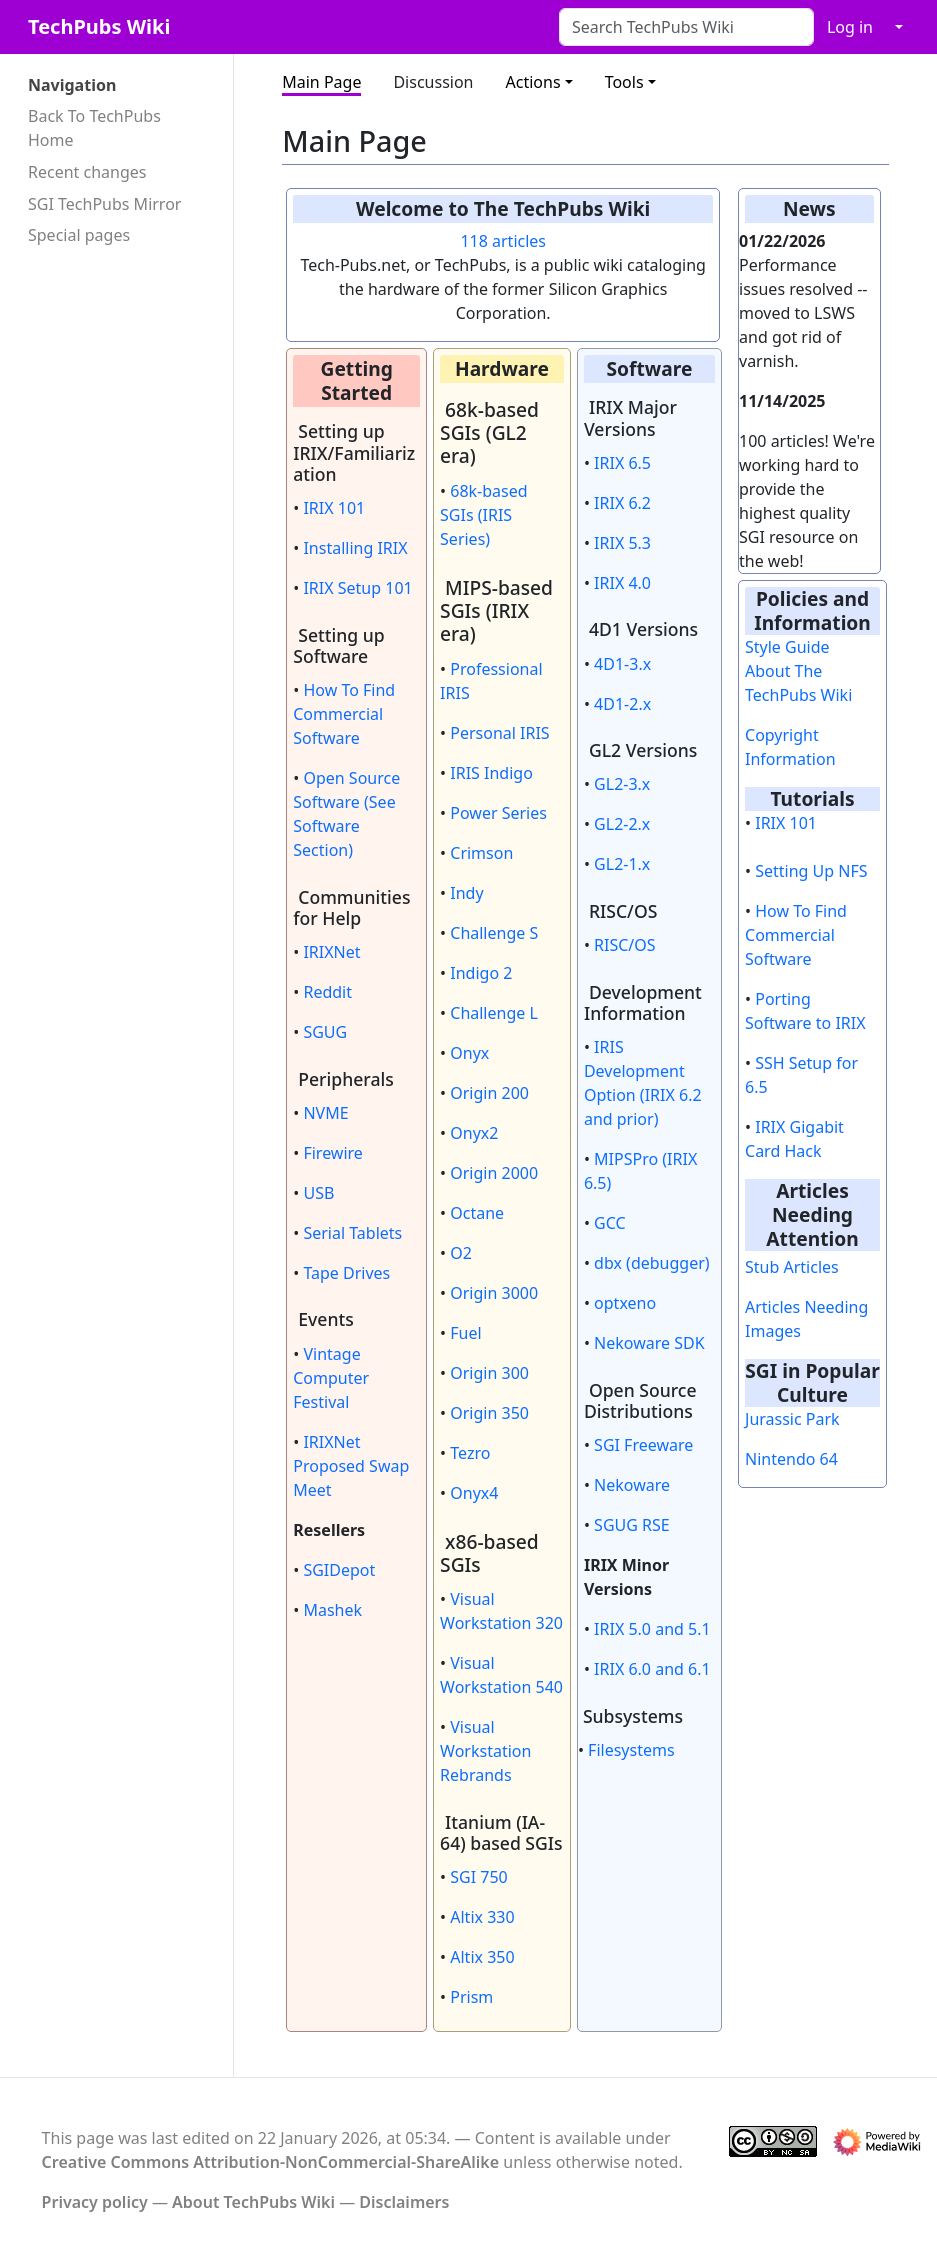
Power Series (498, 813)
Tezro (470, 1453)
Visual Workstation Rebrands (485, 1751)
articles (519, 241)
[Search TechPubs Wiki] (686, 27)
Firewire (332, 1153)
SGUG (325, 1032)
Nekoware (632, 1485)
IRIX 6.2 (622, 503)
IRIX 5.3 (622, 543)
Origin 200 (489, 1093)
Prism (471, 1997)
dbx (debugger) (652, 1263)
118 (473, 241)
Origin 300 (489, 1373)
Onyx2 (474, 1133)
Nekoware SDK (649, 1343)
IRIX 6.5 (622, 463)
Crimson (481, 853)
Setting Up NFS (811, 871)
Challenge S (494, 933)
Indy (466, 893)
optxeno (625, 1303)
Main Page (321, 82)
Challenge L (494, 1013)
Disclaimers (404, 2202)
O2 (461, 1253)
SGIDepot (339, 1570)
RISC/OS (625, 945)
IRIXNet (331, 952)
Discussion (433, 82)
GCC (610, 1223)
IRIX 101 (334, 508)
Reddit (327, 992)
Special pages (79, 235)
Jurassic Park (792, 1419)
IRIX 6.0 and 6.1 (652, 1669)
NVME (325, 1113)
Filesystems (631, 1750)
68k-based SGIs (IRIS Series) (484, 515)
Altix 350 (482, 1957)
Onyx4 (474, 1493)
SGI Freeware (643, 1445)
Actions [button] (533, 82)
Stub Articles (792, 1267)
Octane (477, 1213)
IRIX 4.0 (622, 583)
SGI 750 (478, 1877)
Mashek (332, 1610)
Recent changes (87, 172)
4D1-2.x (622, 704)
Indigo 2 (481, 973)
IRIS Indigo (491, 773)
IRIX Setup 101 (357, 588)
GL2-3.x (622, 784)
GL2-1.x (622, 864)
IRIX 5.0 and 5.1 (652, 1629)
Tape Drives (346, 1273)
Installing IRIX (355, 548)
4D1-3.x (622, 664)
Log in (850, 27)
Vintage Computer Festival (331, 1378)
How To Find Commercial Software (344, 714)
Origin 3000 (494, 1293)
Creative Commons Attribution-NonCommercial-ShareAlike (271, 2162)
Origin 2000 (494, 1173)
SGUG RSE (632, 1525)
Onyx (469, 1053)
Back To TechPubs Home (94, 128)
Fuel (465, 1333)
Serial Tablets (352, 1233)
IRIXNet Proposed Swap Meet (351, 1466)
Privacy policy (95, 2202)
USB (318, 1193)
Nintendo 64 (791, 1459)
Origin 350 (489, 1413)
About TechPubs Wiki (253, 2202)
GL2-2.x (622, 824)
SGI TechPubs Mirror (104, 204)
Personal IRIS (499, 733)
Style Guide (787, 647)
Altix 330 (482, 1917)
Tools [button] (624, 82)
